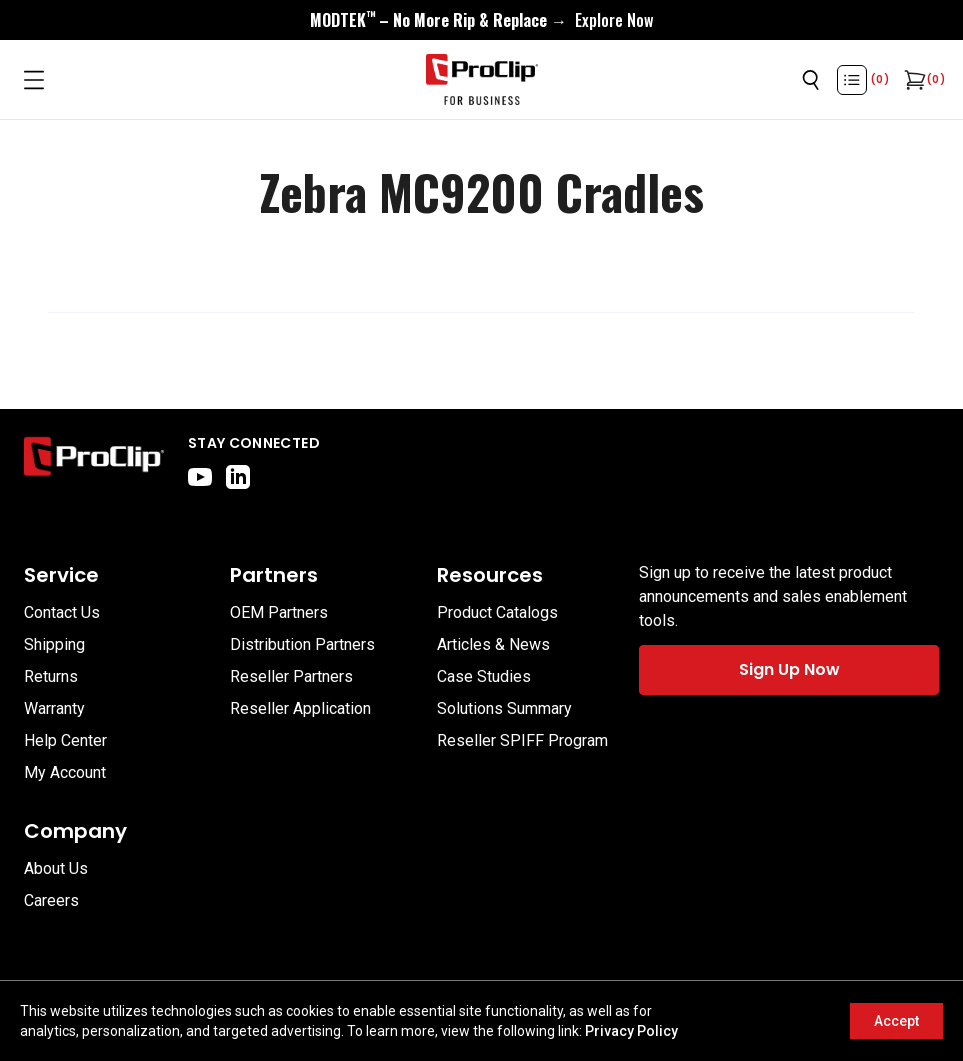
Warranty (54, 708)
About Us (56, 868)
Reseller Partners (291, 676)
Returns (51, 676)
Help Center (65, 740)
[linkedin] (238, 477)
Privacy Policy (631, 1031)
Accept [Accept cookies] (896, 1021)
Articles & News (493, 644)
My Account (65, 772)
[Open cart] (913, 80)
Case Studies (484, 676)
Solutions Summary (504, 708)
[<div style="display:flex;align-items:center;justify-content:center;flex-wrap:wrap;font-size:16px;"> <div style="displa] (481, 20)
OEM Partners (279, 612)
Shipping (54, 644)
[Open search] (811, 80)
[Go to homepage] (482, 80)
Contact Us (62, 612)
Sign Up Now (789, 669)
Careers (51, 900)
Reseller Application (300, 708)
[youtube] (200, 477)
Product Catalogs (497, 612)
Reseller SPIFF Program (522, 740)
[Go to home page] (94, 461)
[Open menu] (34, 80)
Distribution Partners (302, 644)
